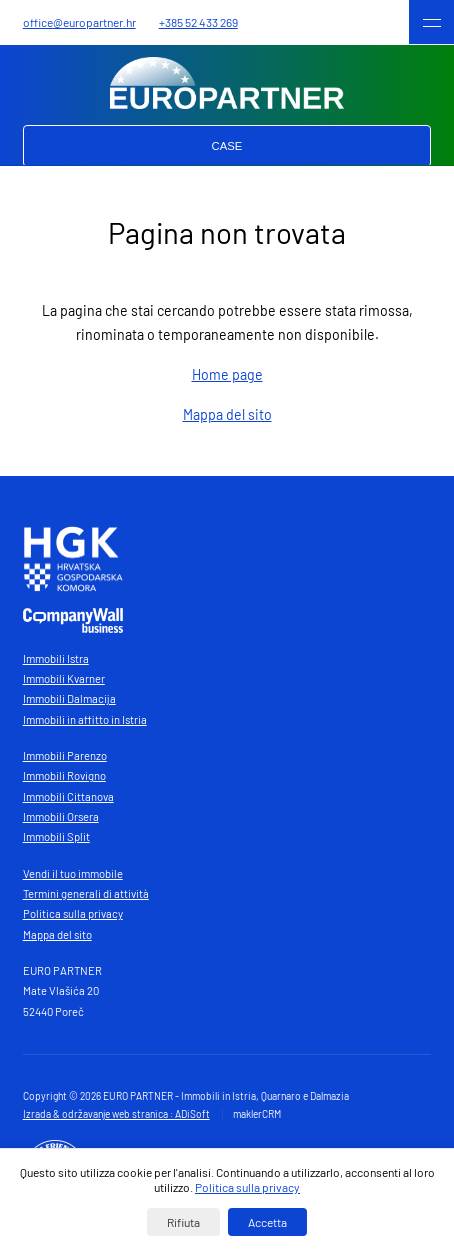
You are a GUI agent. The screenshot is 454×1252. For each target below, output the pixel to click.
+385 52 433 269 (198, 22)
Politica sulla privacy (73, 913)
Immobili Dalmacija (69, 698)
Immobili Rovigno (64, 775)
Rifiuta (183, 1222)
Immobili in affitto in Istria (85, 719)
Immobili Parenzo (65, 755)
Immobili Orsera (61, 816)
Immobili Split (56, 836)
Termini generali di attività (86, 893)
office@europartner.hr (79, 22)
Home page (227, 374)
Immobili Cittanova (68, 796)
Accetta (267, 1222)
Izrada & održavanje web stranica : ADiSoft (116, 1114)
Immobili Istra (56, 658)
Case (227, 146)
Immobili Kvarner (64, 678)
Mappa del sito (227, 414)
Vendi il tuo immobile (73, 873)
